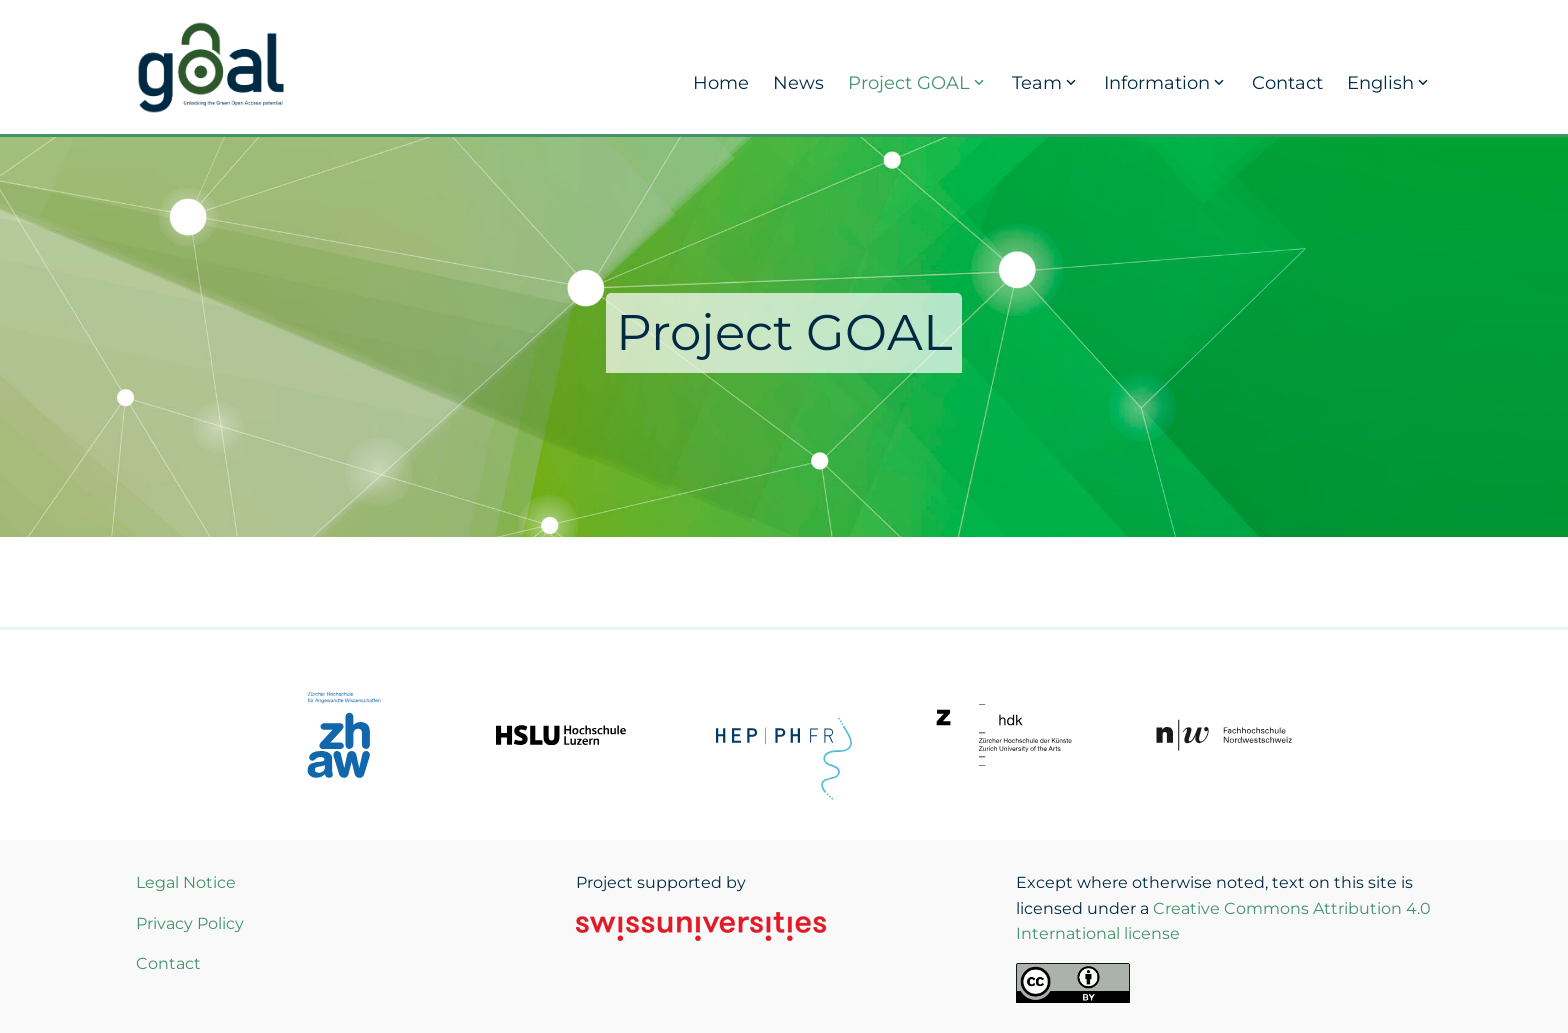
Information (1166, 83)
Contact (1287, 83)
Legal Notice (186, 882)
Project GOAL (918, 83)
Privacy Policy (190, 923)
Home (721, 83)
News (798, 83)
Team (1046, 83)
